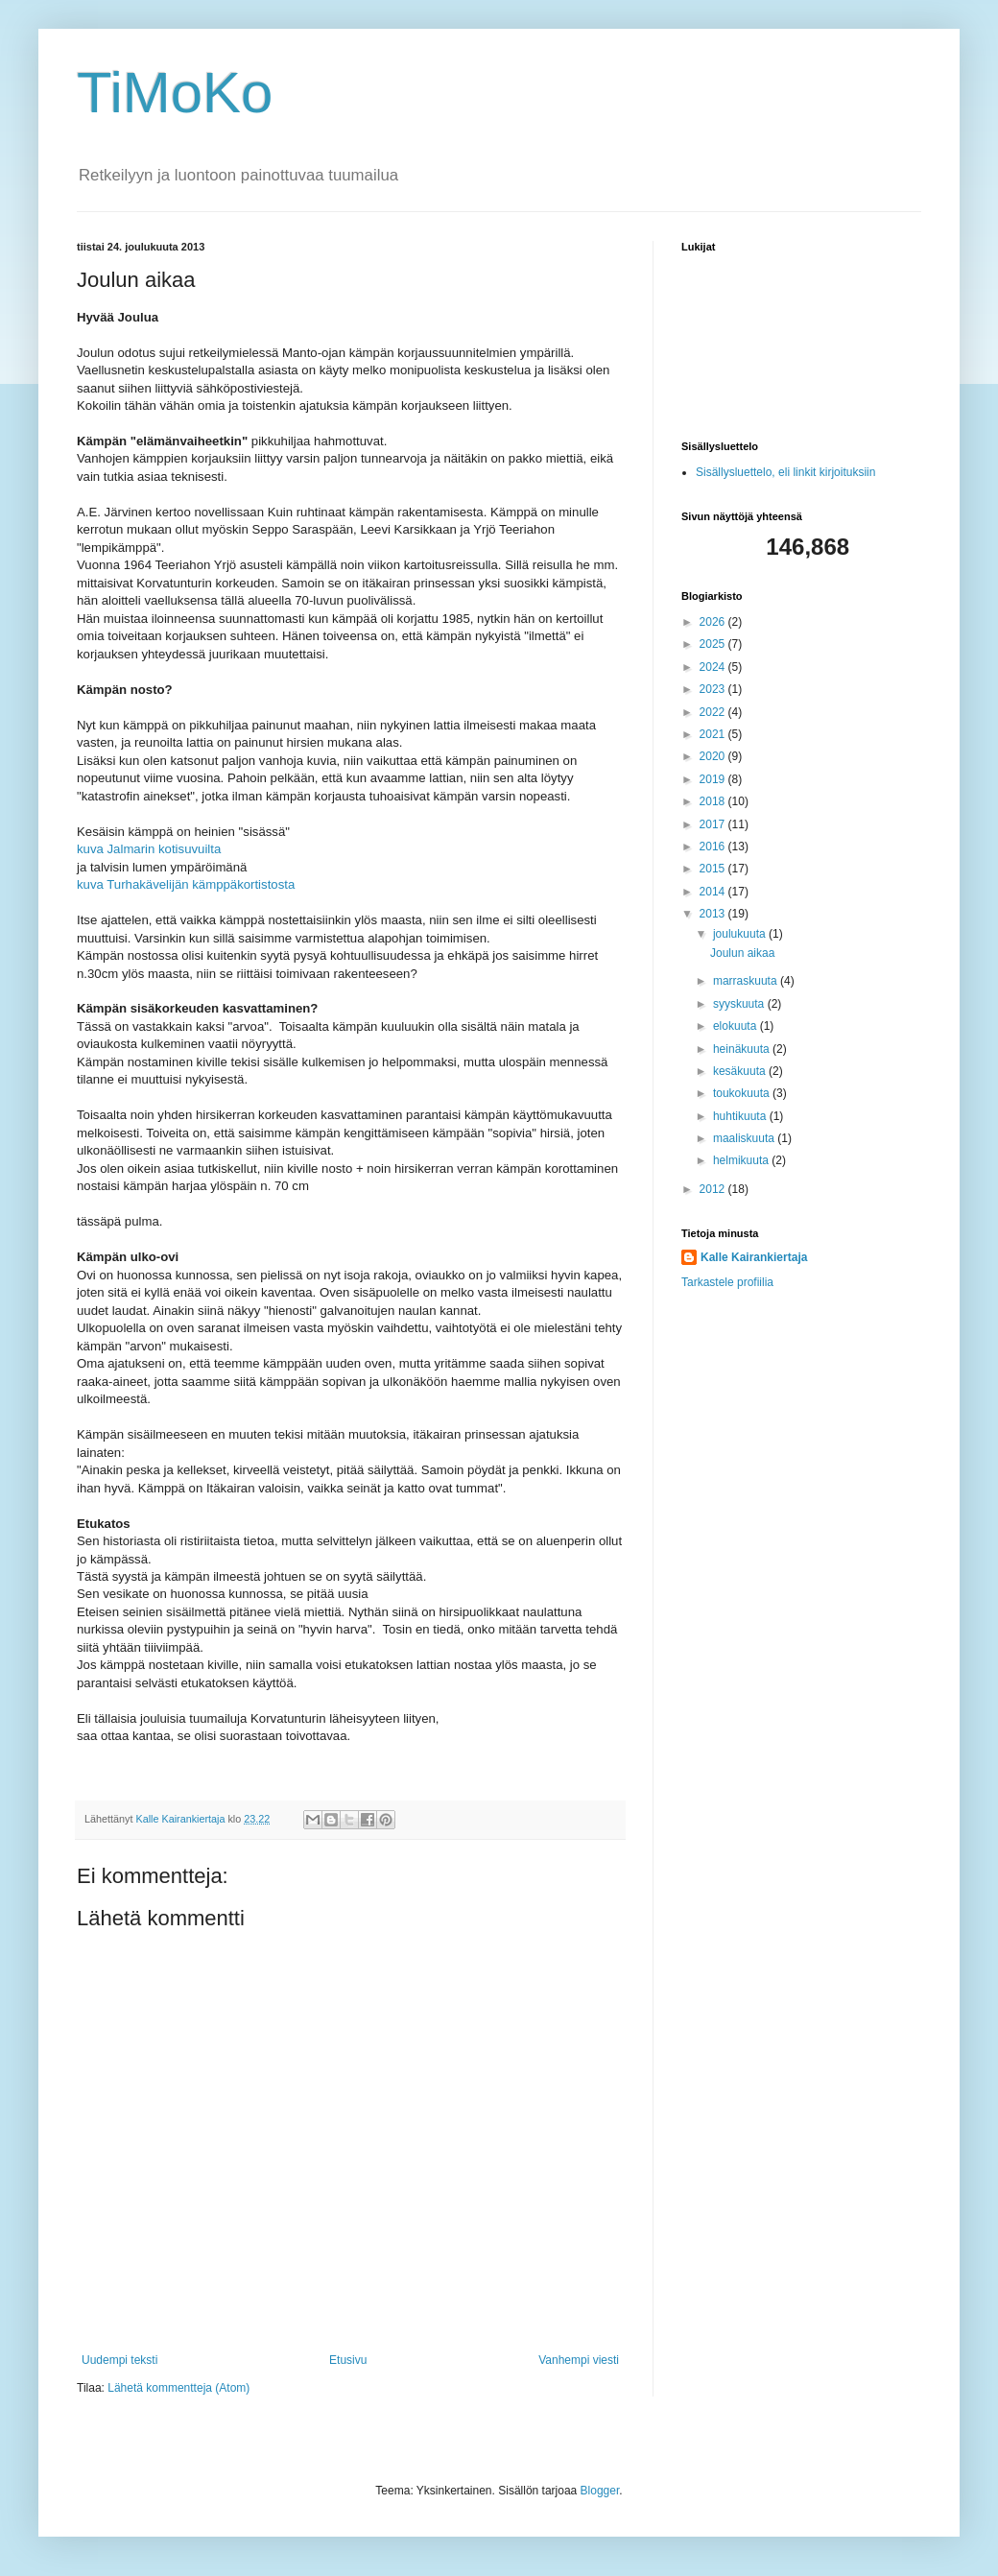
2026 (714, 622)
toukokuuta (742, 1093)
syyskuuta (740, 1004)
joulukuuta (741, 934)
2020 (714, 756)
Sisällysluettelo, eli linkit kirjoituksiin (785, 472)
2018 (714, 801)
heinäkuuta (742, 1049)
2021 (714, 734)
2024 (714, 667)
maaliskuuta (745, 1138)
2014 (714, 891)
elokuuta (736, 1026)
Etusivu (348, 2360)
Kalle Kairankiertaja (754, 1257)
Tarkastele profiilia (727, 1282)
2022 (714, 712)
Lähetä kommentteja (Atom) (178, 2388)
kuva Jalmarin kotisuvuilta (149, 849)
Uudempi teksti (119, 2360)
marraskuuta (746, 981)
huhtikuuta (741, 1116)
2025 (714, 644)
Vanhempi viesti (578, 2360)
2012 (714, 1189)
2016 (714, 846)
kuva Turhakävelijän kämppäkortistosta (186, 884)
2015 (714, 868)
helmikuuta (742, 1160)
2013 (714, 913)
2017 (714, 824)
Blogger (600, 2490)
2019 (714, 779)
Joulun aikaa (742, 953)
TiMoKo (175, 92)
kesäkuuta (741, 1071)
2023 (714, 689)
